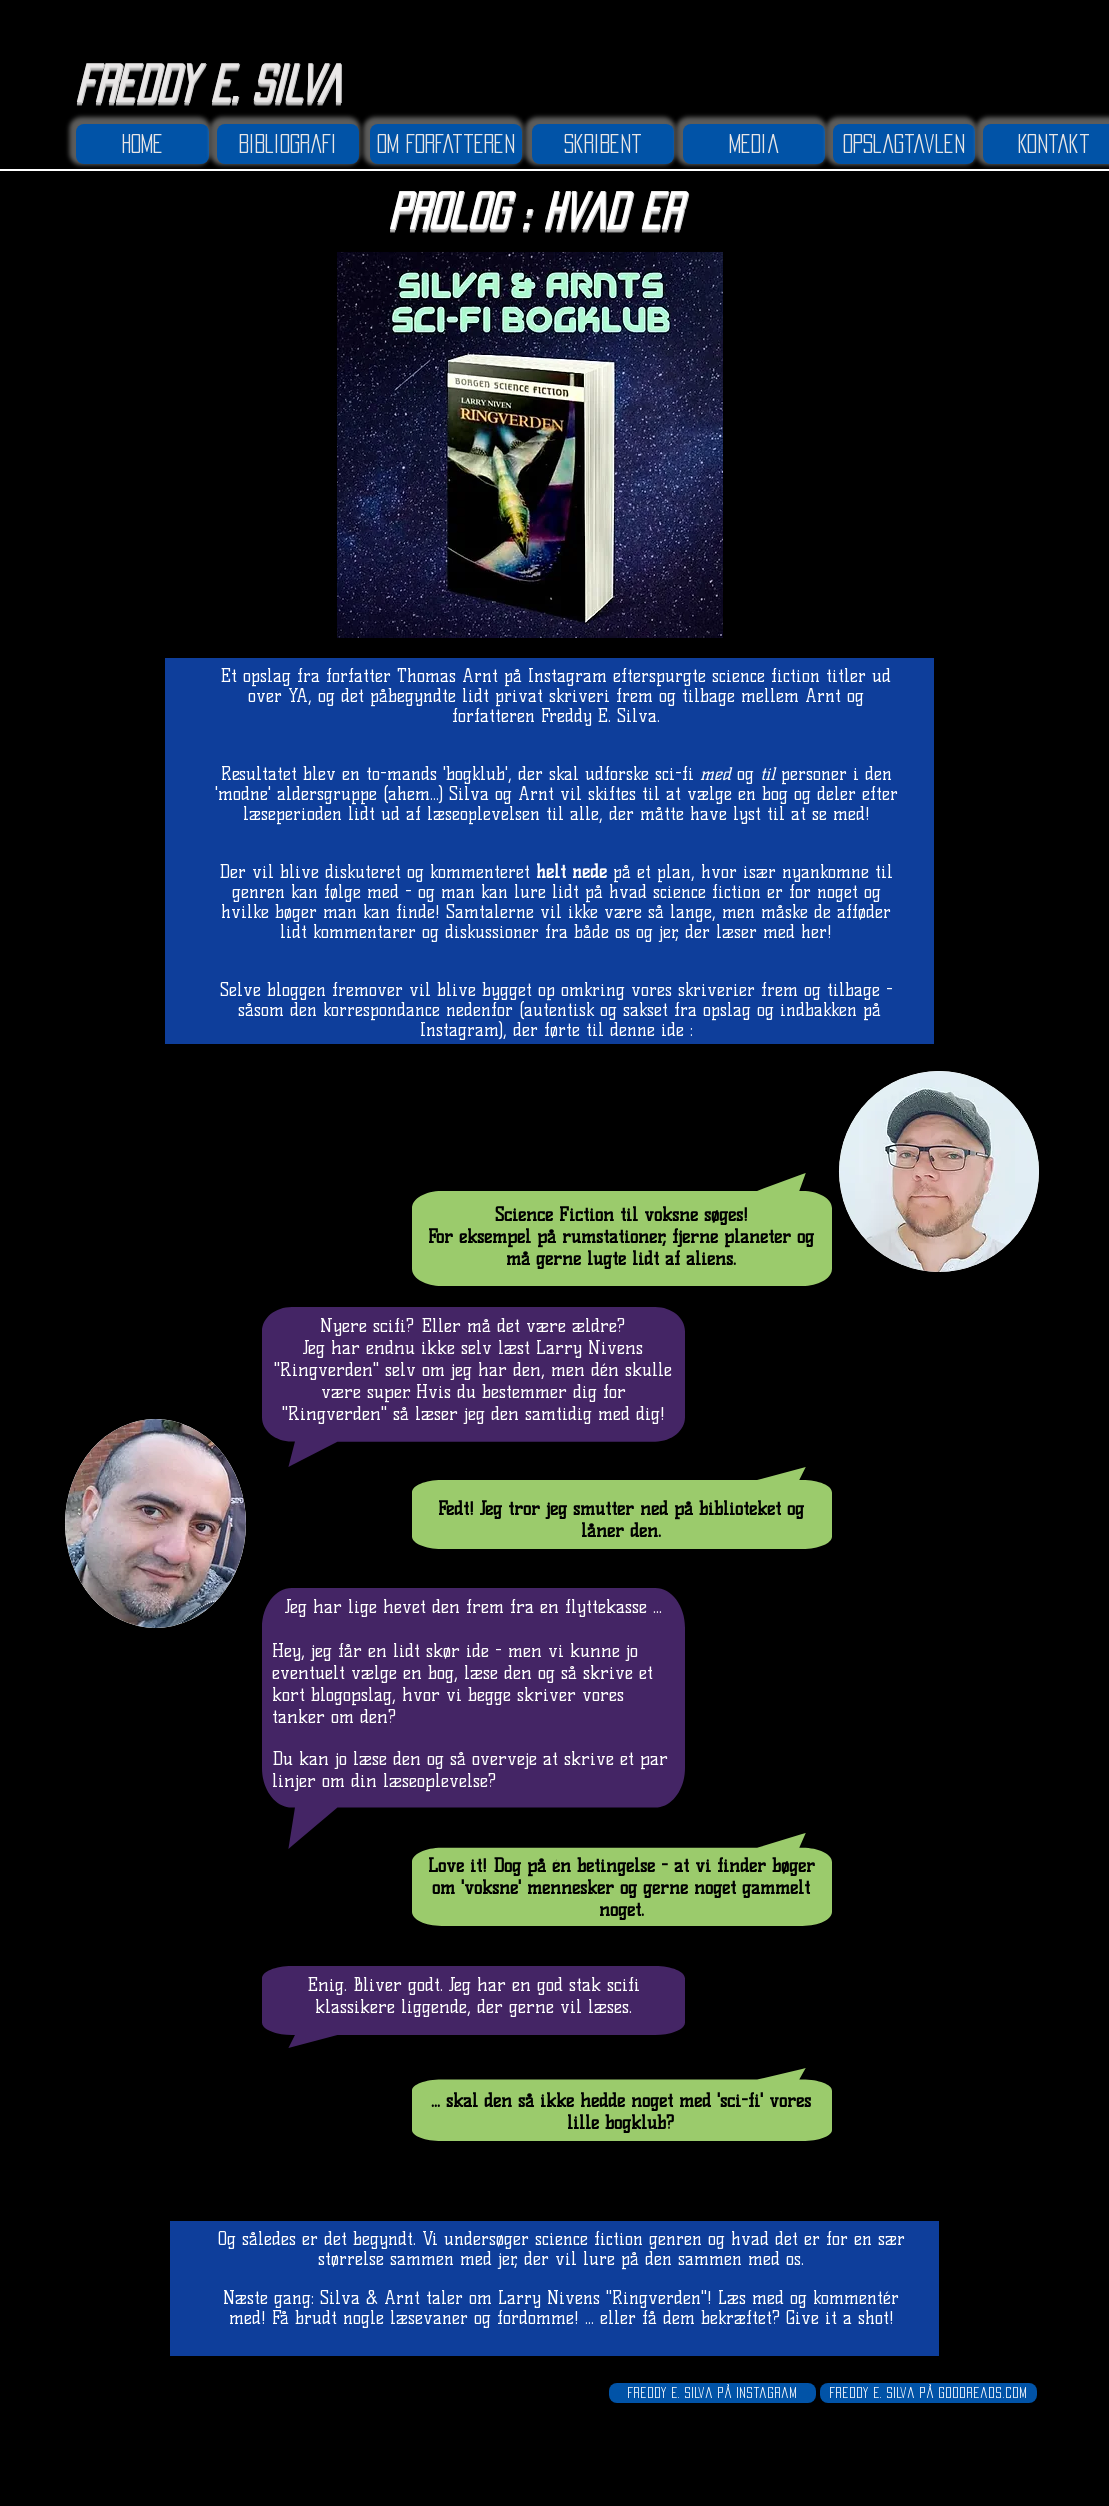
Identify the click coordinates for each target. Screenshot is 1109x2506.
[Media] (754, 144)
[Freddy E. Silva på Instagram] (712, 2393)
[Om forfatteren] (446, 144)
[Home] (142, 144)
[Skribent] (603, 144)
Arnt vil (553, 794)
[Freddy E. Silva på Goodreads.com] (928, 2393)
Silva (469, 794)
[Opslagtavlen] (904, 144)
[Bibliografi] (288, 144)
